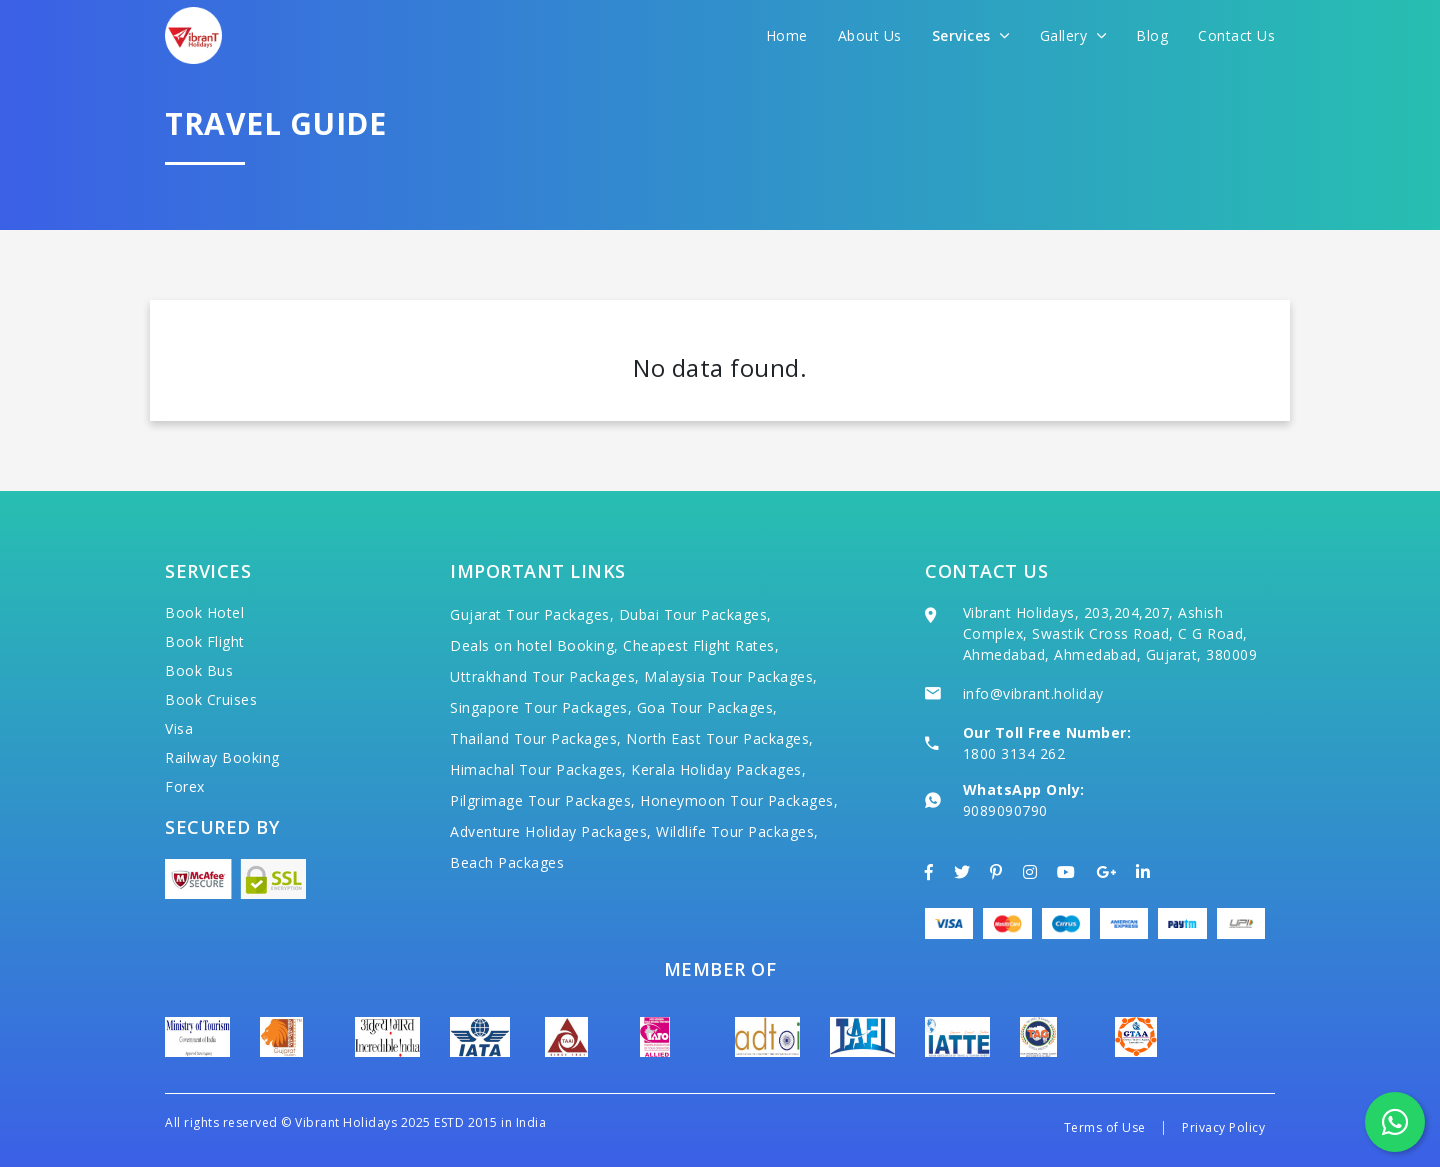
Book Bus (199, 670)
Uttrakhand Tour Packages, (545, 676)
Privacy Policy (1223, 1127)
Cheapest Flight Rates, (701, 645)
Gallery (1073, 35)
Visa (179, 728)
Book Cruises (211, 699)
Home (787, 35)
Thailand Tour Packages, (536, 738)
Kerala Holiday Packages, (718, 769)
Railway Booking (222, 757)
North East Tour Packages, (720, 738)
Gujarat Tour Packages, (532, 614)
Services (971, 35)
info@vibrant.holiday (1033, 693)
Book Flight (205, 641)
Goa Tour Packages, (707, 707)
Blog (1152, 35)
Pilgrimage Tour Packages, (543, 800)
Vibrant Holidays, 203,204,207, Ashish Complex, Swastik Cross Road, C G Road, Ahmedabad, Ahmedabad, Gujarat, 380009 (1110, 633)
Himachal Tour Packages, (538, 769)
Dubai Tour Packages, (695, 614)
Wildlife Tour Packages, (737, 831)
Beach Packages (507, 862)
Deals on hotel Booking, (534, 645)
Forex (185, 786)
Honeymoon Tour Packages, (739, 800)
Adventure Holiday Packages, (551, 831)
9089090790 (1005, 810)
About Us (870, 35)
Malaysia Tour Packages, (731, 676)
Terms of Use (1105, 1127)
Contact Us (1236, 35)
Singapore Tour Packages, (541, 707)
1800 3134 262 (1014, 753)
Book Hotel (204, 612)
